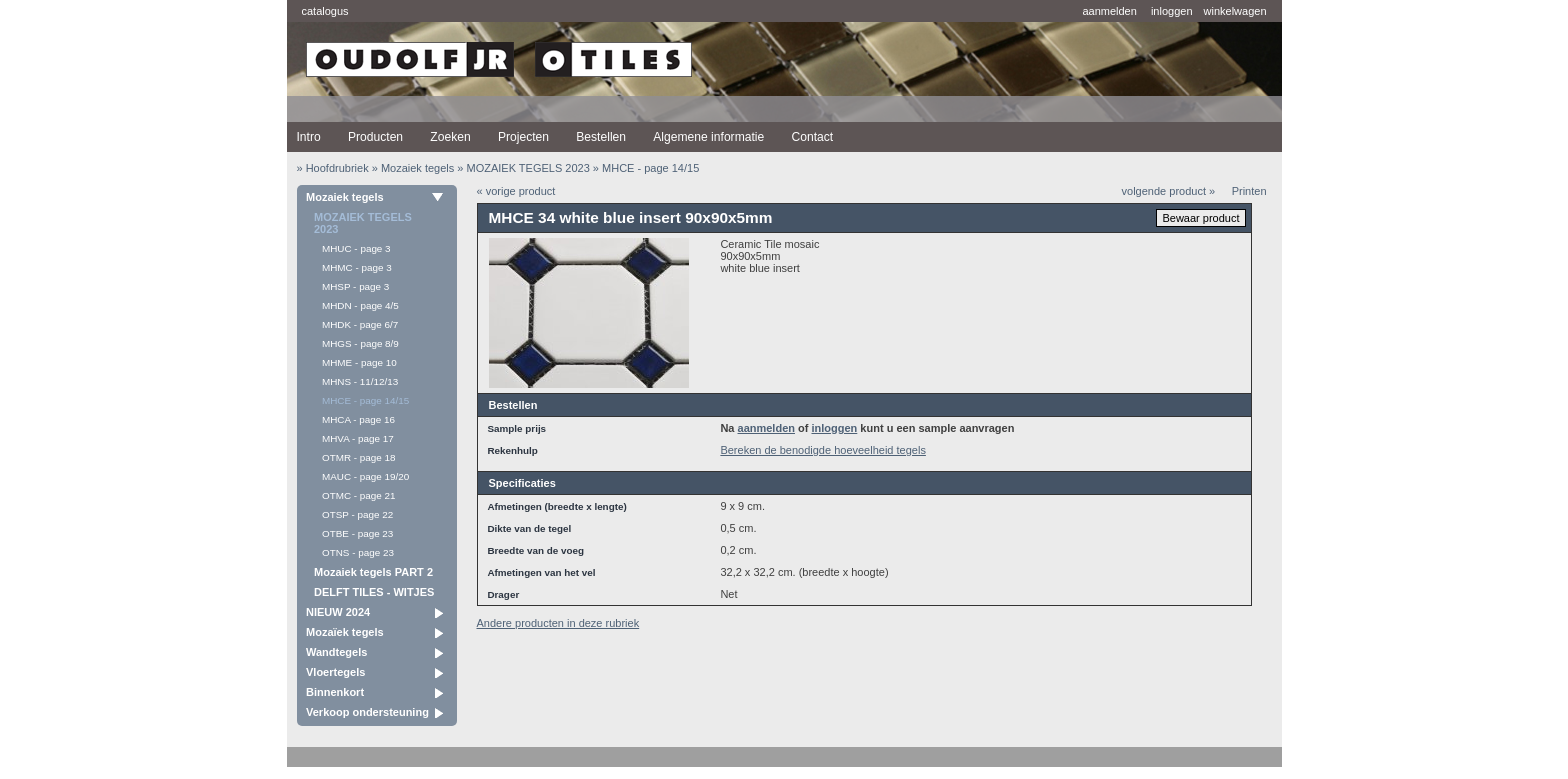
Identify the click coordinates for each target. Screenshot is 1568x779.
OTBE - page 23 (357, 533)
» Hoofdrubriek (333, 168)
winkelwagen (1235, 11)
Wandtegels (336, 652)
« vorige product (516, 191)
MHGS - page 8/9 (360, 343)
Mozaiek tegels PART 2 (373, 572)
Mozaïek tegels (345, 632)
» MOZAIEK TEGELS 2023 (523, 168)
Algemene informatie (708, 137)
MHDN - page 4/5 (360, 305)
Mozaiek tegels (345, 197)
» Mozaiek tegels (413, 168)
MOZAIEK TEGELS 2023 (363, 223)
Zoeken (450, 137)
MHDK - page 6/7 (360, 324)
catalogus (325, 11)
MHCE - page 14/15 (365, 400)
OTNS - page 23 (358, 552)
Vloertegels (335, 672)
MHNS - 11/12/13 (360, 381)
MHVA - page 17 (358, 438)
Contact (812, 137)
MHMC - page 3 (357, 267)
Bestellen (601, 137)
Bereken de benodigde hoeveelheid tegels (823, 450)
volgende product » (1169, 191)
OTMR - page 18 (359, 457)
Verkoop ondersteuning (367, 712)
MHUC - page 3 (356, 248)
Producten (375, 137)
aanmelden (1109, 11)
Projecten (523, 137)
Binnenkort (335, 692)
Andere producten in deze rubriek (558, 623)
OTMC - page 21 (359, 495)
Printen (1249, 191)
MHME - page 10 (359, 362)
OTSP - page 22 (357, 514)
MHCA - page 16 (358, 419)
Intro (309, 137)
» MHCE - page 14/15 (646, 168)
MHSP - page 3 (355, 286)
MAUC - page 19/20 (365, 476)
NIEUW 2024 (338, 612)
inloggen (1172, 11)
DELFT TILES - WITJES (374, 592)
